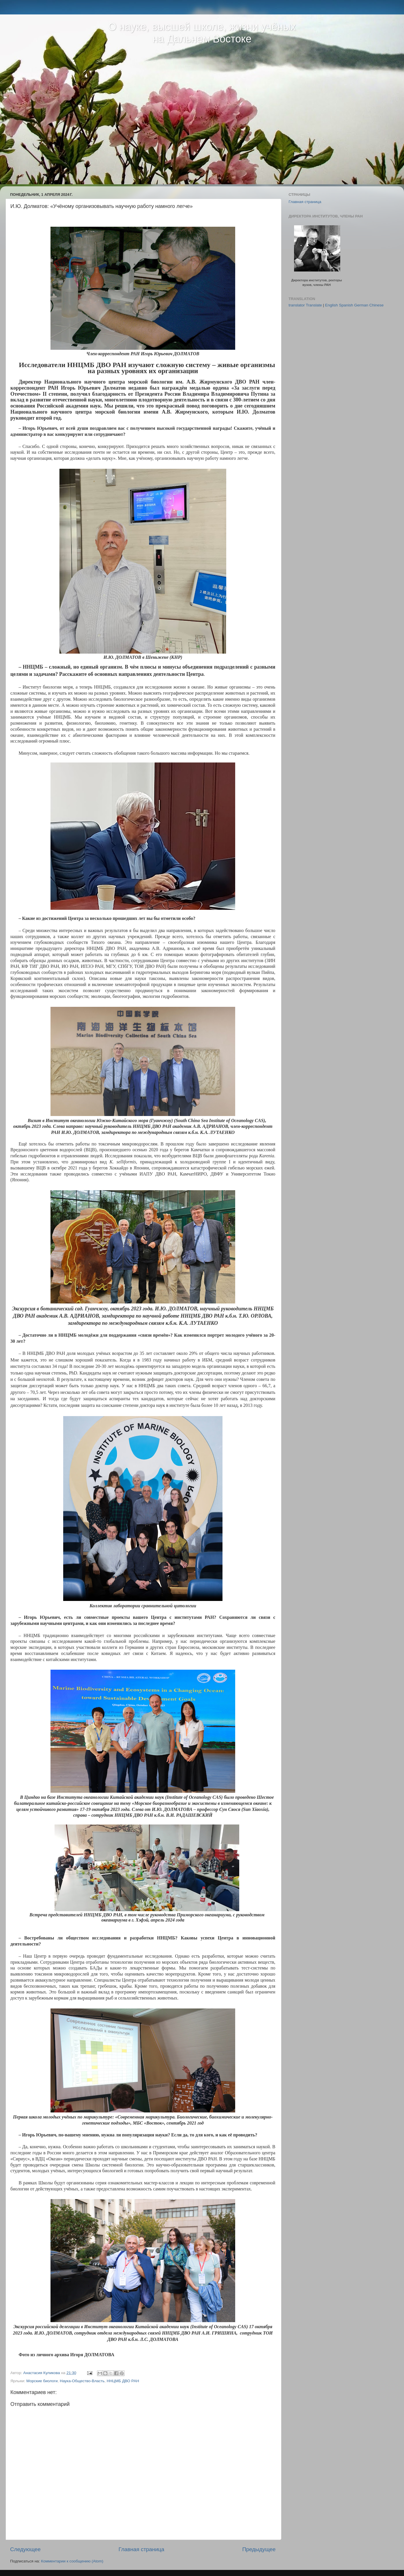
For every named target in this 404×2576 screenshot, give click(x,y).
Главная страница (141, 2549)
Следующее (25, 2549)
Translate (314, 305)
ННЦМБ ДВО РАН (123, 2381)
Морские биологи (41, 2381)
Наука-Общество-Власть (82, 2381)
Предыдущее (259, 2549)
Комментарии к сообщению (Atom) (72, 2561)
